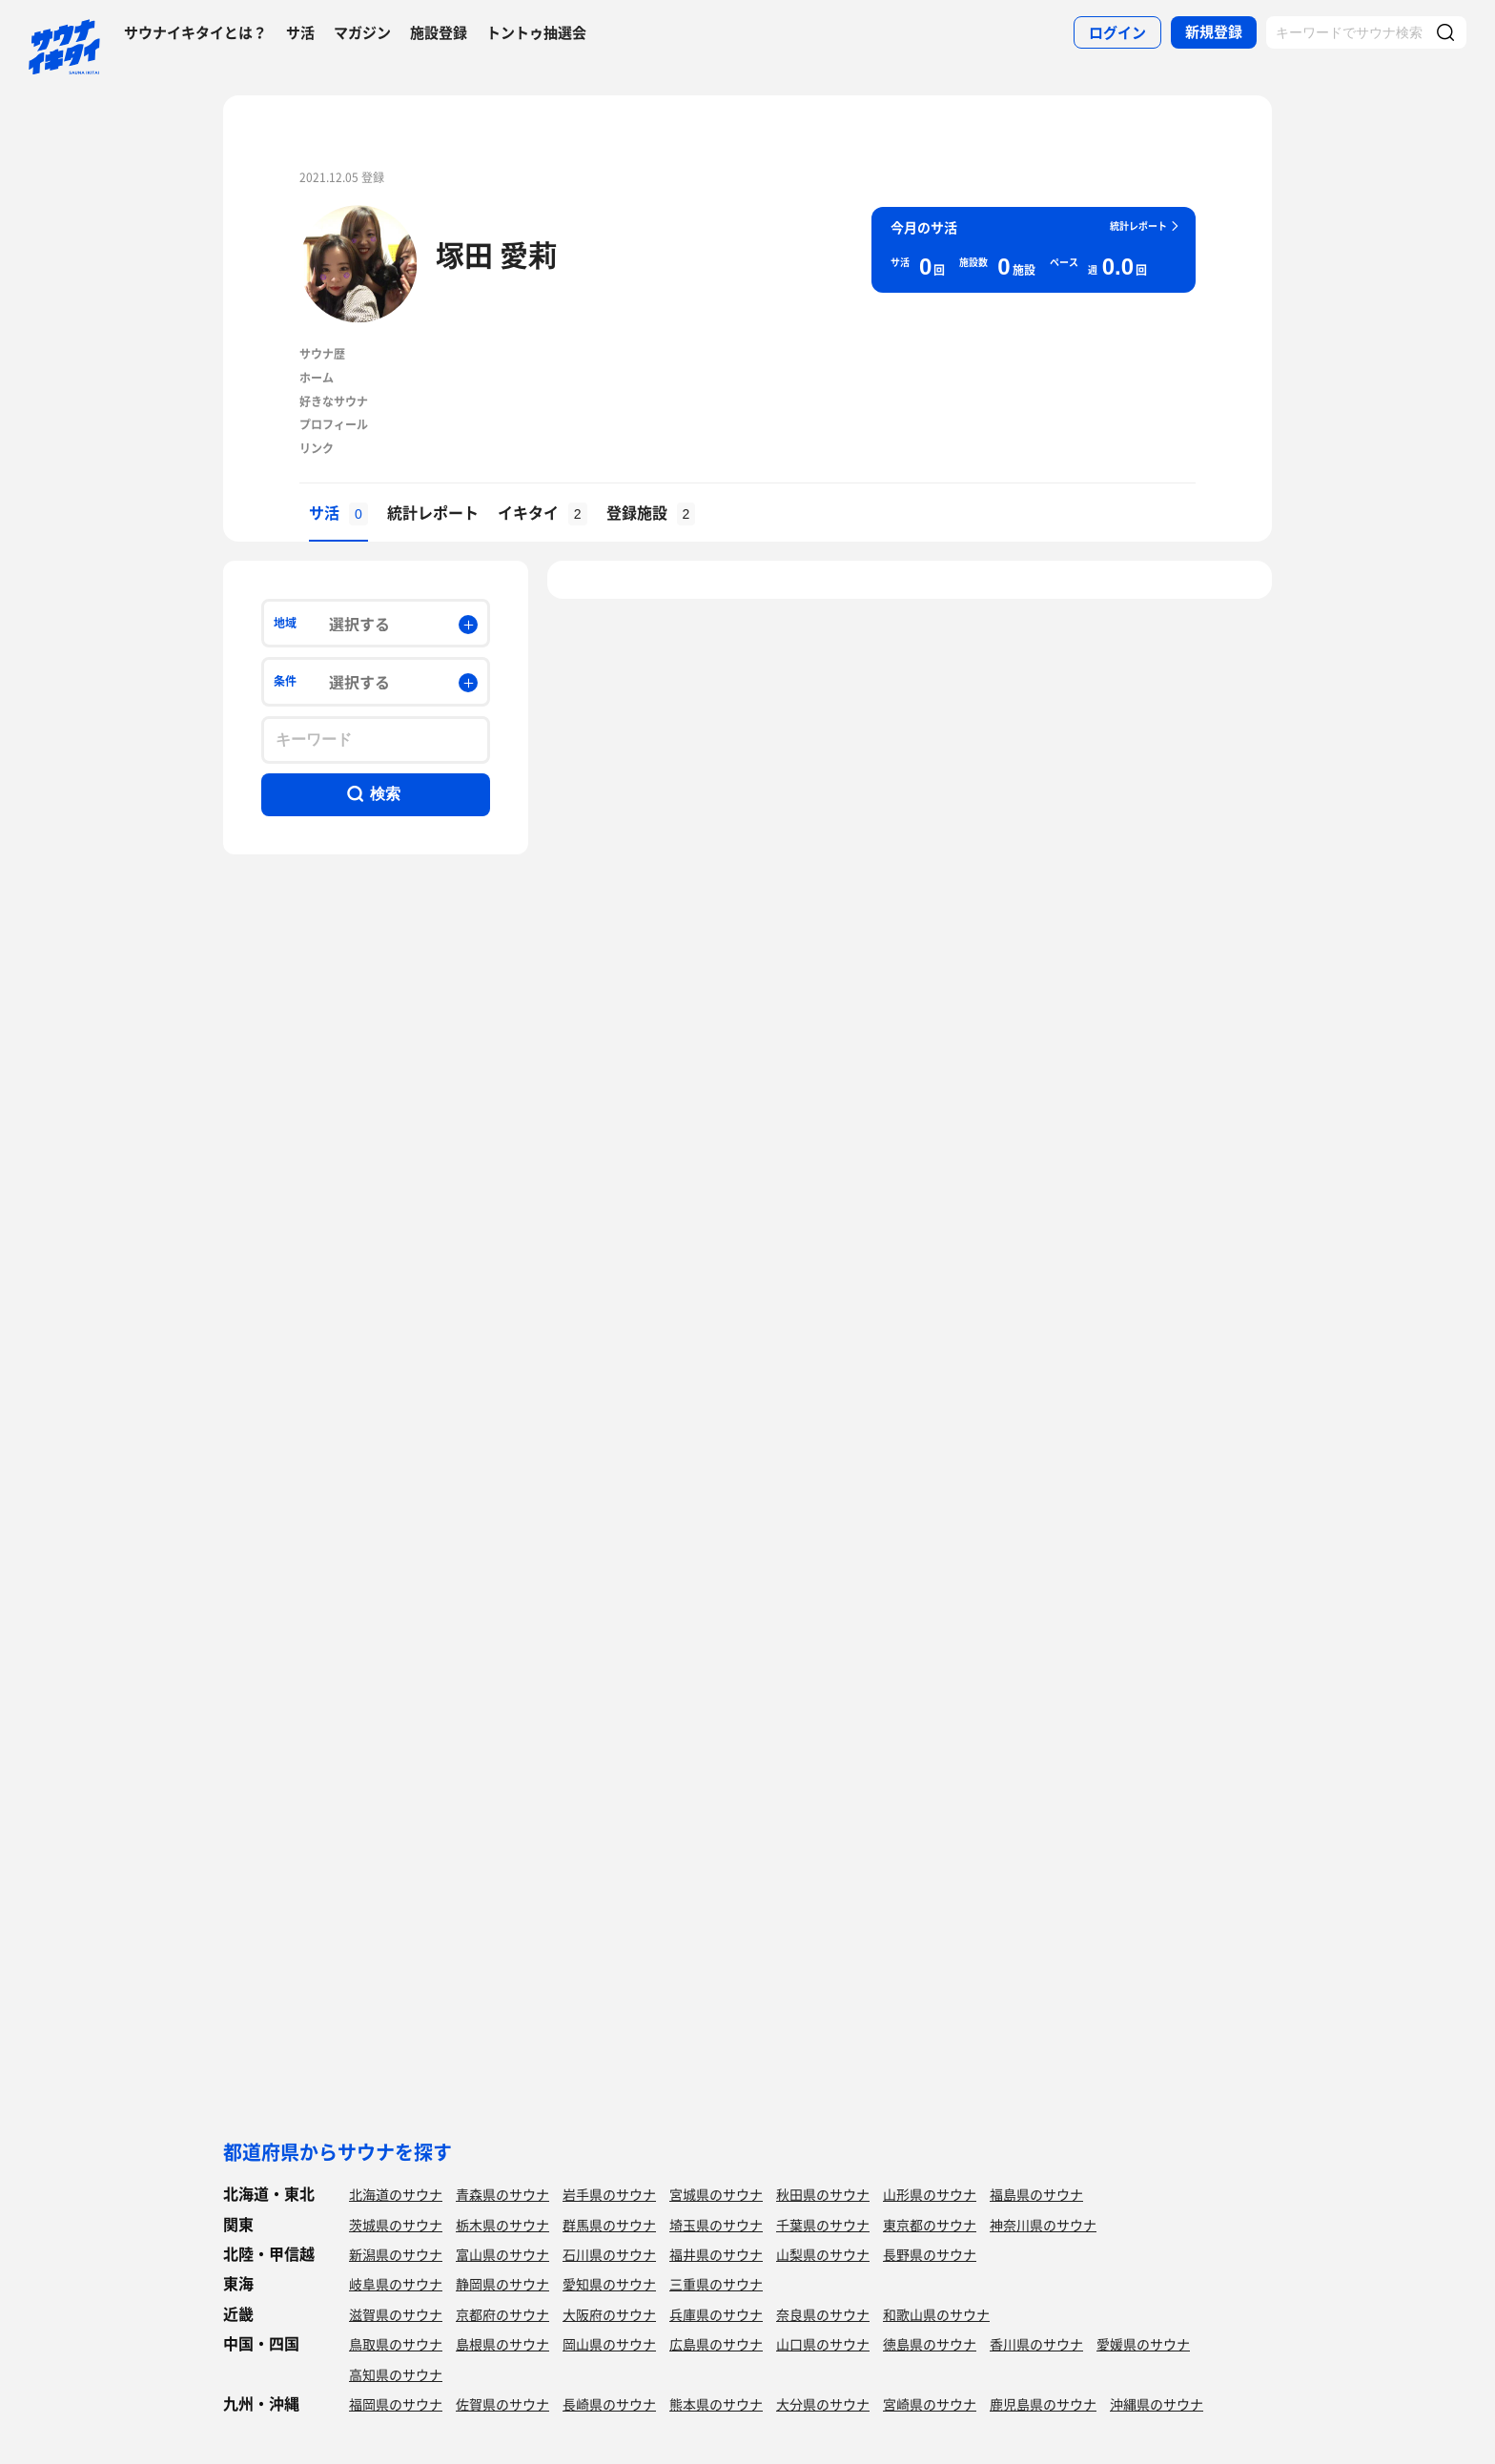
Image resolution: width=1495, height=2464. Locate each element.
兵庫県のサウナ (716, 2314)
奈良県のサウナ (823, 2314)
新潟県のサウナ (395, 2254)
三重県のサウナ (716, 2283)
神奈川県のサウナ (1043, 2224)
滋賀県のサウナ (395, 2314)
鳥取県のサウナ (395, 2343)
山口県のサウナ (823, 2343)
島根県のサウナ (502, 2343)
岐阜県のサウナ (395, 2283)
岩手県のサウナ (609, 2194)
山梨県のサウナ (823, 2254)
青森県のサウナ (502, 2194)
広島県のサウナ (716, 2343)
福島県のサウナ (1036, 2194)
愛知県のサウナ (609, 2283)
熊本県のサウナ (716, 2403)
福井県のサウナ (716, 2254)
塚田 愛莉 (496, 254)
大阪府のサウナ (609, 2314)
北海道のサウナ (395, 2194)
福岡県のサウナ (395, 2403)
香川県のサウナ (1036, 2343)
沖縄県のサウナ (1156, 2403)
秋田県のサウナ (823, 2194)
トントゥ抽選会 (536, 32)
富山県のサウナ (502, 2254)
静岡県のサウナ (502, 2283)
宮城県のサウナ (716, 2194)
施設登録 (438, 32)
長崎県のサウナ (609, 2403)
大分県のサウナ (823, 2403)
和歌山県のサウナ (936, 2314)
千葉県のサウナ (823, 2224)
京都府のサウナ (502, 2314)
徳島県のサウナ (929, 2343)
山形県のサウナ (929, 2194)
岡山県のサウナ (609, 2343)
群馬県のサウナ (609, 2224)
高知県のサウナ (395, 2374)
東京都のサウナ (929, 2224)
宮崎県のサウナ (929, 2403)
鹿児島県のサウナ (1043, 2403)
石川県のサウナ (609, 2254)
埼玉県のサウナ (716, 2224)
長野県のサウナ (929, 2254)
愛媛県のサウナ (1143, 2343)
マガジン (362, 32)
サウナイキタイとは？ (195, 32)
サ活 (300, 32)
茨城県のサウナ (395, 2224)
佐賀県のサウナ (502, 2403)
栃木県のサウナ (502, 2224)
